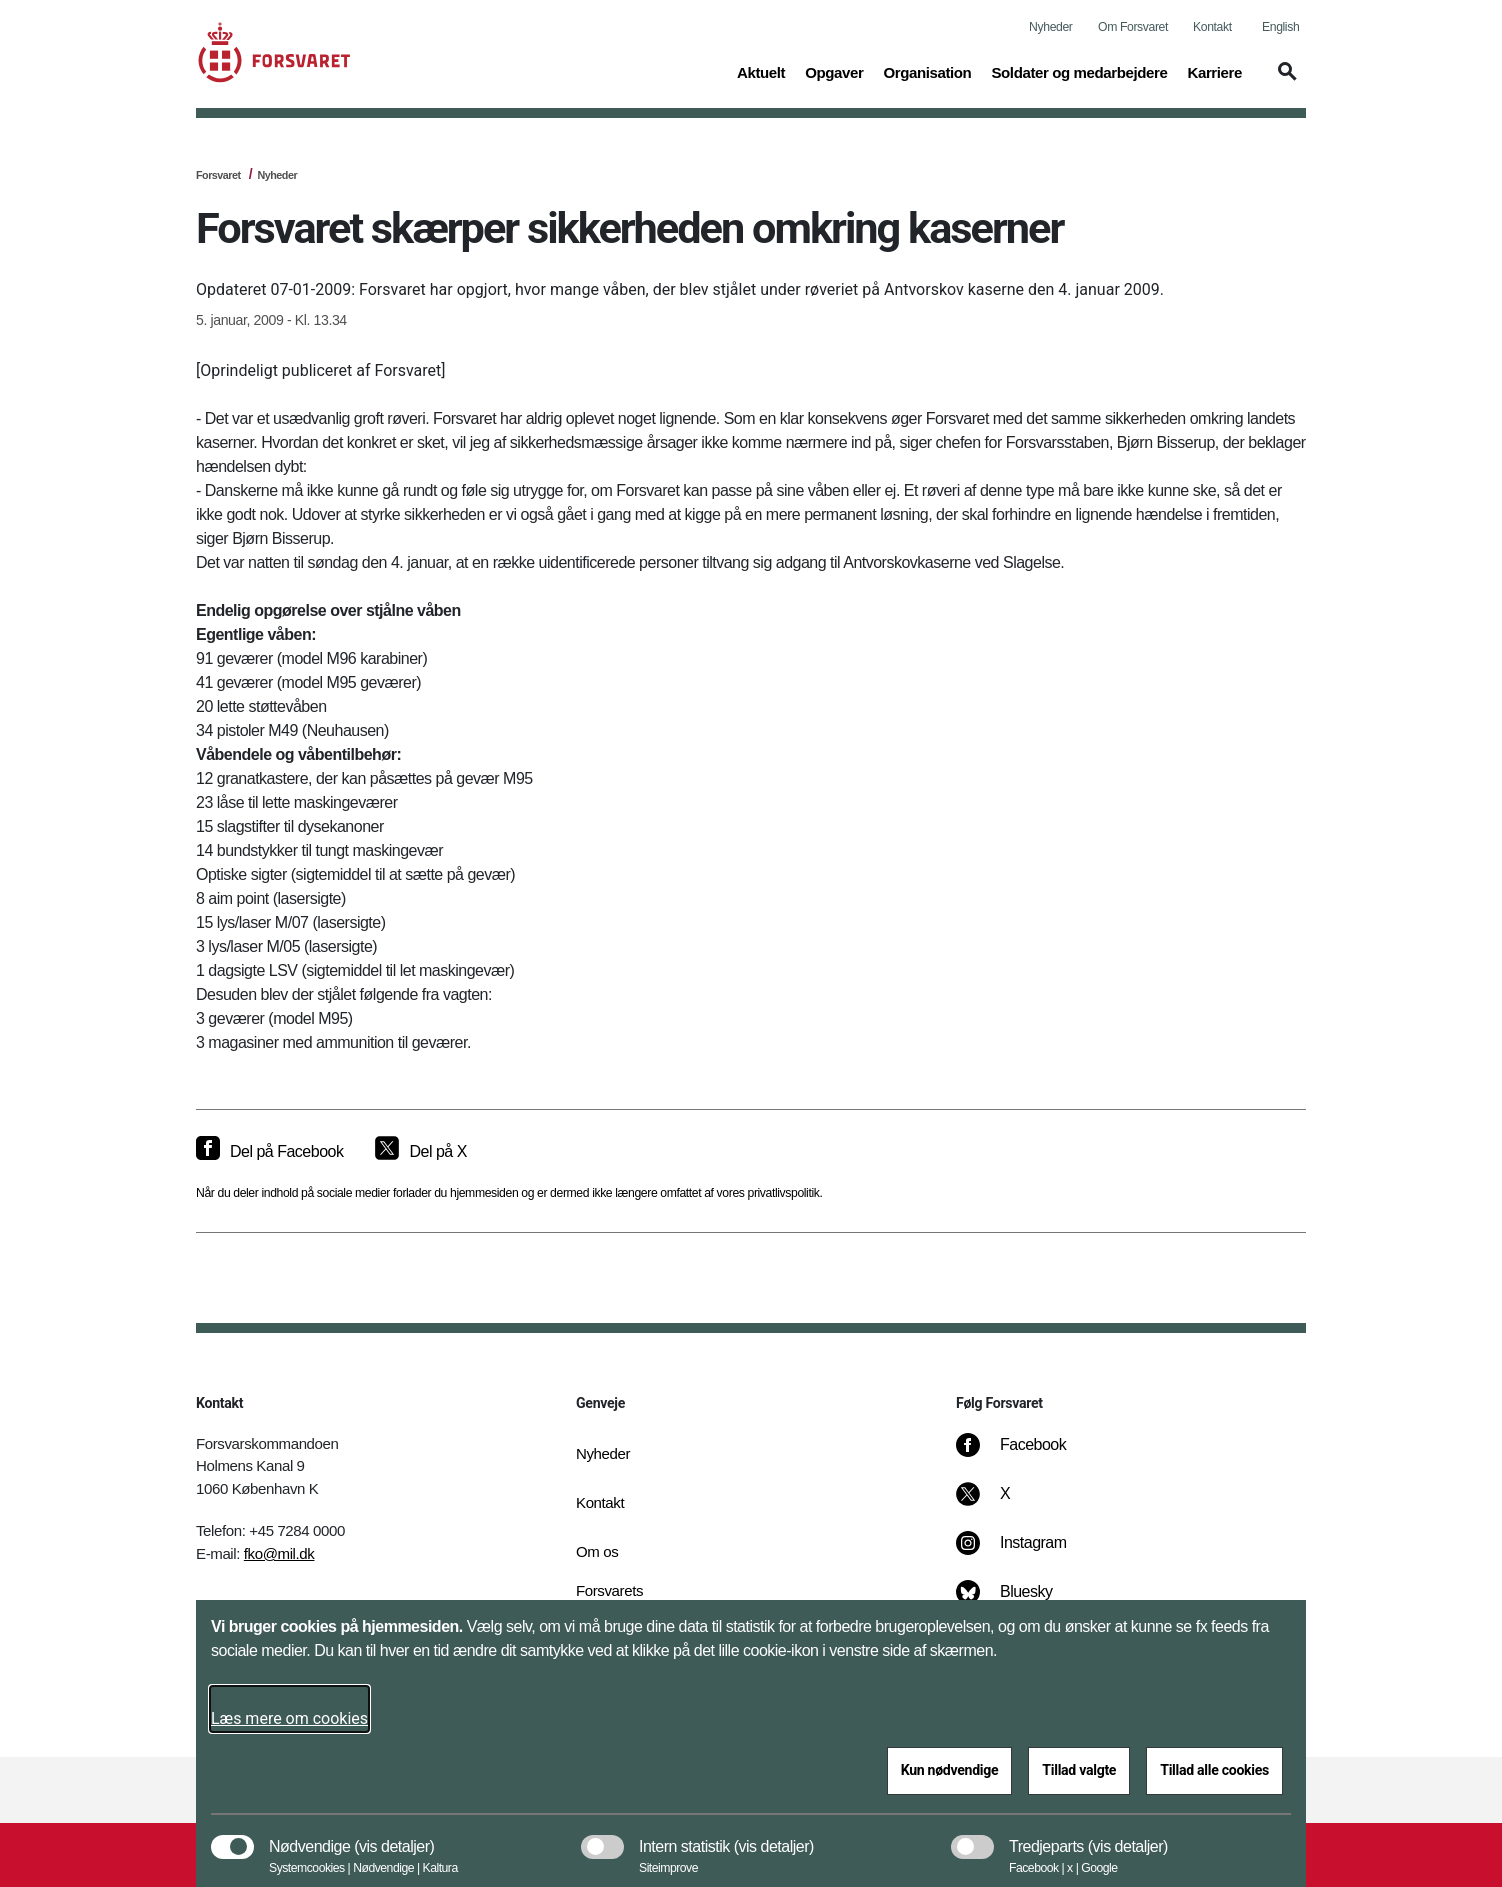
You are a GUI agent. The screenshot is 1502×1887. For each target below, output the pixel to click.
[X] (1006, 1504)
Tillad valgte (1079, 1770)
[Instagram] (1025, 1553)
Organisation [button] (927, 71)
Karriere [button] (1214, 71)
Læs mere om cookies (289, 1718)
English (1280, 27)
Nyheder (1050, 27)
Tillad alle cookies (1214, 1770)
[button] (1284, 81)
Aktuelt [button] (761, 71)
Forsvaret (218, 175)
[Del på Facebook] (269, 1152)
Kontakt (1212, 27)
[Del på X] (420, 1152)
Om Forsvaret (1133, 27)
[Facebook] (1025, 1455)
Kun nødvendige (950, 1770)
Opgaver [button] (834, 71)
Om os (597, 1551)
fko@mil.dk (279, 1553)
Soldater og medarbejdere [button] (1079, 71)
